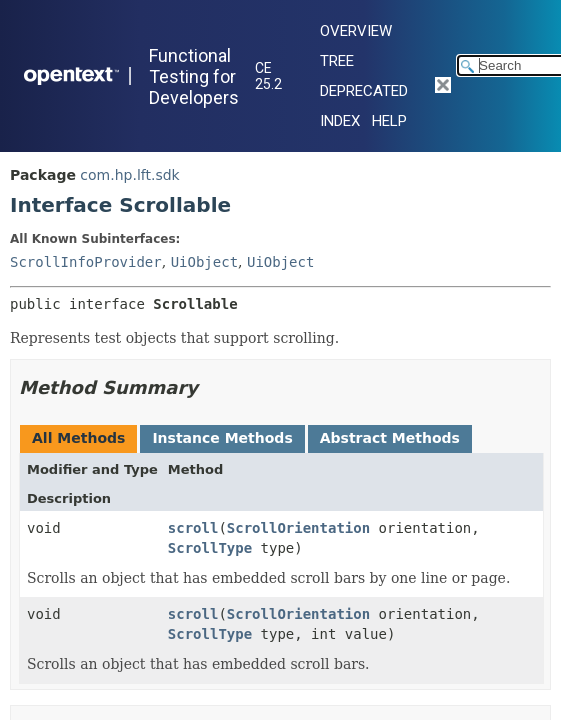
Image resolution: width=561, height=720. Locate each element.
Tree (337, 61)
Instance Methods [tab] (222, 438)
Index (340, 121)
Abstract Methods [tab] (390, 438)
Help (389, 121)
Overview (356, 31)
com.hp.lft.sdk (129, 175)
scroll (193, 528)
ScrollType (210, 548)
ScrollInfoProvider (86, 262)
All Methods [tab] (78, 438)
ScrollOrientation (298, 528)
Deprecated (364, 91)
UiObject (204, 262)
